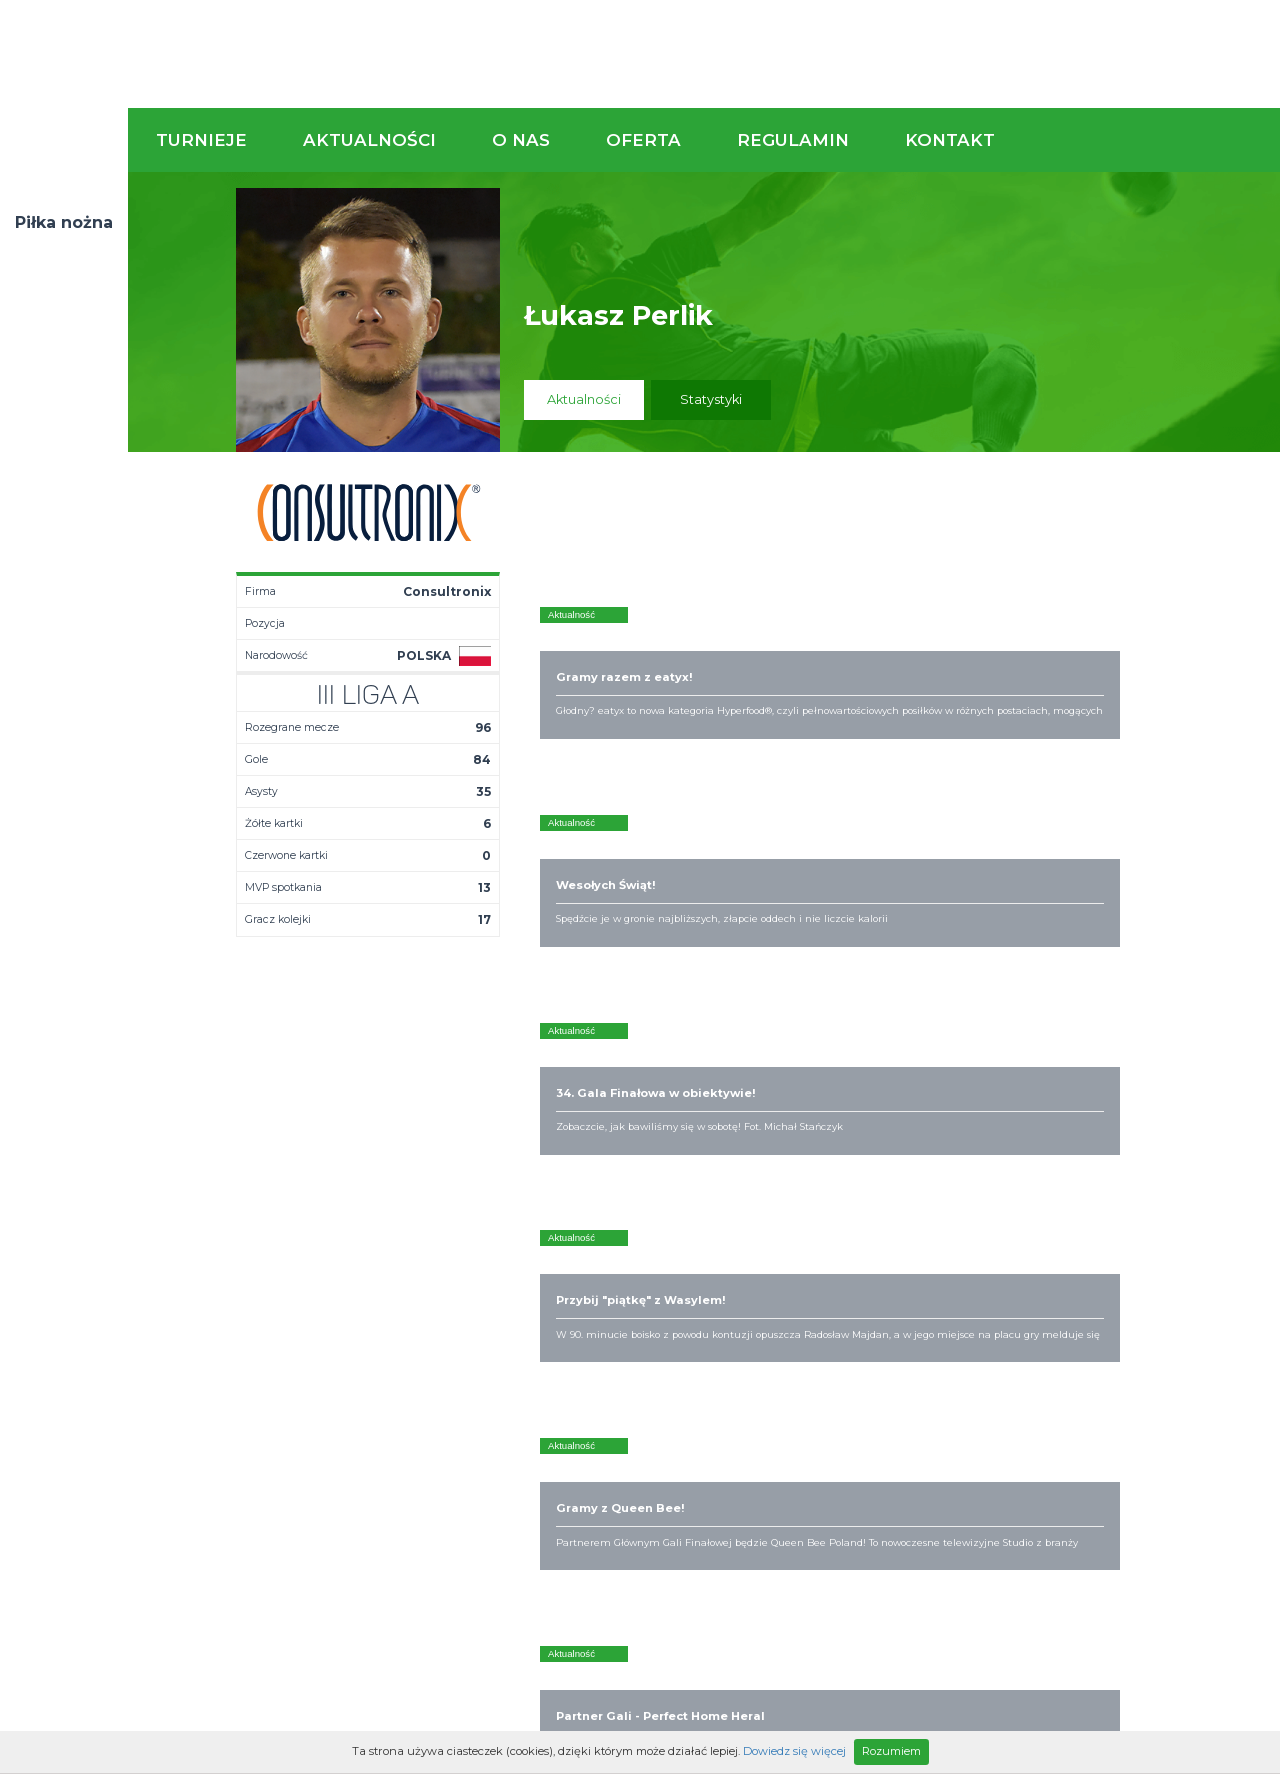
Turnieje (201, 140)
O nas (521, 140)
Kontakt (950, 140)
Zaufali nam (630, 1254)
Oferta (643, 140)
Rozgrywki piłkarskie (826, 1238)
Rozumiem (891, 1751)
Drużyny (449, 1286)
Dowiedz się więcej (794, 1751)
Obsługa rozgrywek (653, 1286)
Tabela (446, 1270)
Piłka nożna (64, 222)
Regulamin (793, 140)
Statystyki (711, 399)
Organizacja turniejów (830, 1254)
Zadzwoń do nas (886, 1128)
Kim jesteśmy (634, 1238)
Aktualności (369, 140)
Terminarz (456, 1254)
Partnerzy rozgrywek (704, 1410)
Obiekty (617, 1270)
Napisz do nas (1174, 1128)
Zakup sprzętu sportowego (805, 1278)
